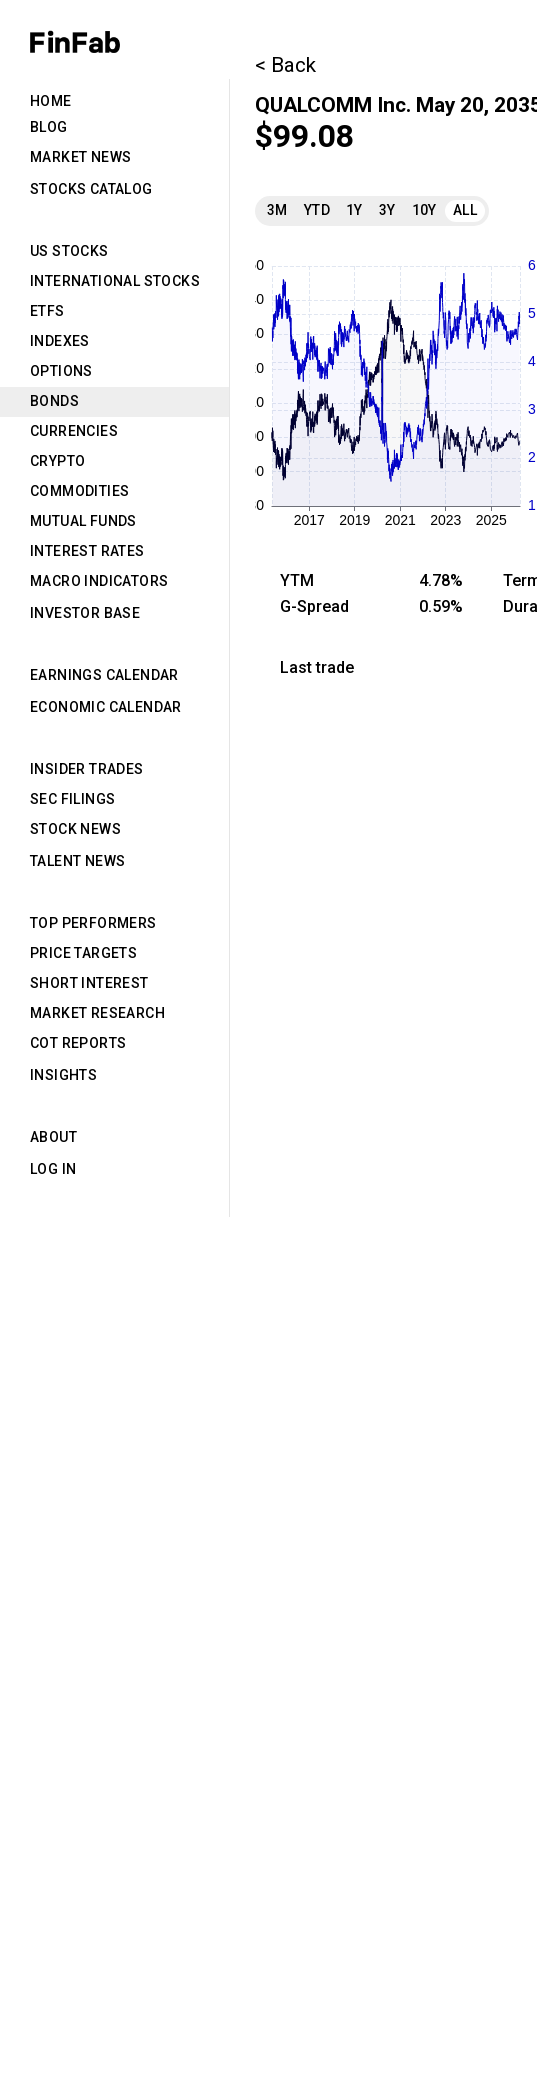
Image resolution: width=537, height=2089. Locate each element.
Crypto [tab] (57, 461)
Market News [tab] (80, 157)
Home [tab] (51, 101)
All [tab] (465, 210)
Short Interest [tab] (89, 983)
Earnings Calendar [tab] (104, 675)
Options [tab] (61, 371)
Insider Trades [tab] (87, 769)
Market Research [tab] (97, 1013)
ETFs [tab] (47, 311)
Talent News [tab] (77, 861)
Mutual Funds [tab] (83, 521)
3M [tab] (277, 210)
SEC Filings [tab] (72, 799)
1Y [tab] (354, 210)
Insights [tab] (63, 1075)
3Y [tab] (387, 210)
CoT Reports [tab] (78, 1043)
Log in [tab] (53, 1169)
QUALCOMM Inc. (333, 105)
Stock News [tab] (75, 829)
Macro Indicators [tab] (99, 581)
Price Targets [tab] (83, 953)
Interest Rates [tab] (87, 551)
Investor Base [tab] (85, 613)
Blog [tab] (49, 127)
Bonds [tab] (54, 401)
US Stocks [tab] (69, 251)
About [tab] (53, 1137)
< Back (285, 65)
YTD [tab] (317, 210)
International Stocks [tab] (115, 281)
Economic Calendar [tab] (106, 707)
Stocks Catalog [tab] (91, 189)
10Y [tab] (424, 210)
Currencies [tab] (74, 431)
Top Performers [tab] (93, 923)
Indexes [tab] (60, 341)
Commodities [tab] (79, 491)
